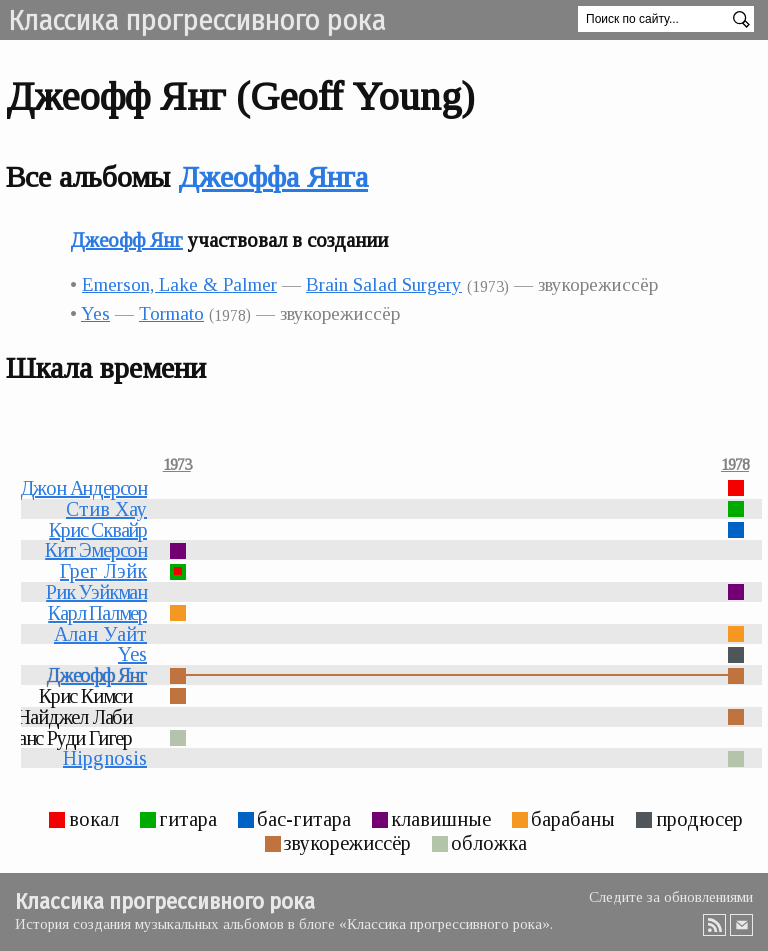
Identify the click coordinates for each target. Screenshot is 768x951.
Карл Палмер (97, 613)
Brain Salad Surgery (384, 284)
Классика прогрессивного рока (197, 20)
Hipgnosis (105, 758)
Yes (95, 313)
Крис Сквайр (98, 530)
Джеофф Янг (126, 240)
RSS (715, 925)
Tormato (171, 313)
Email (742, 925)
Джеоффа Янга (273, 176)
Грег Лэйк (103, 571)
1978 (735, 465)
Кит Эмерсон (96, 550)
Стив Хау (106, 509)
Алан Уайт (100, 634)
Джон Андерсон (83, 488)
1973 (177, 465)
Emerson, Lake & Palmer (179, 284)
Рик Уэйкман (96, 592)
